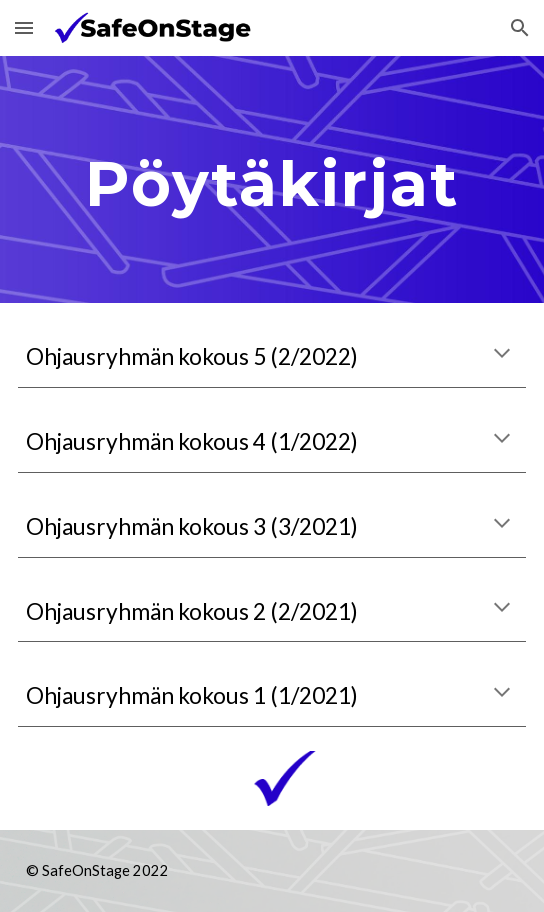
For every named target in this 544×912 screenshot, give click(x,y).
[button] (24, 27)
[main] (271, 179)
